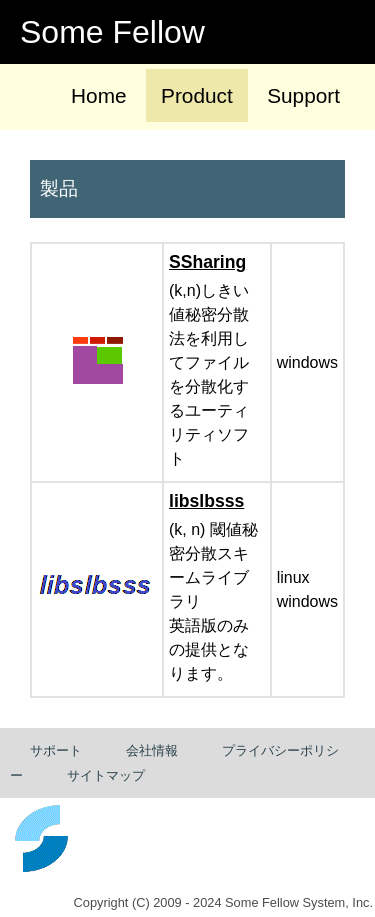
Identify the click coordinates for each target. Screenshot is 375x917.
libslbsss (206, 501)
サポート (56, 750)
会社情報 (152, 750)
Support (303, 95)
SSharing (207, 262)
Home (98, 95)
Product (197, 95)
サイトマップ (106, 775)
